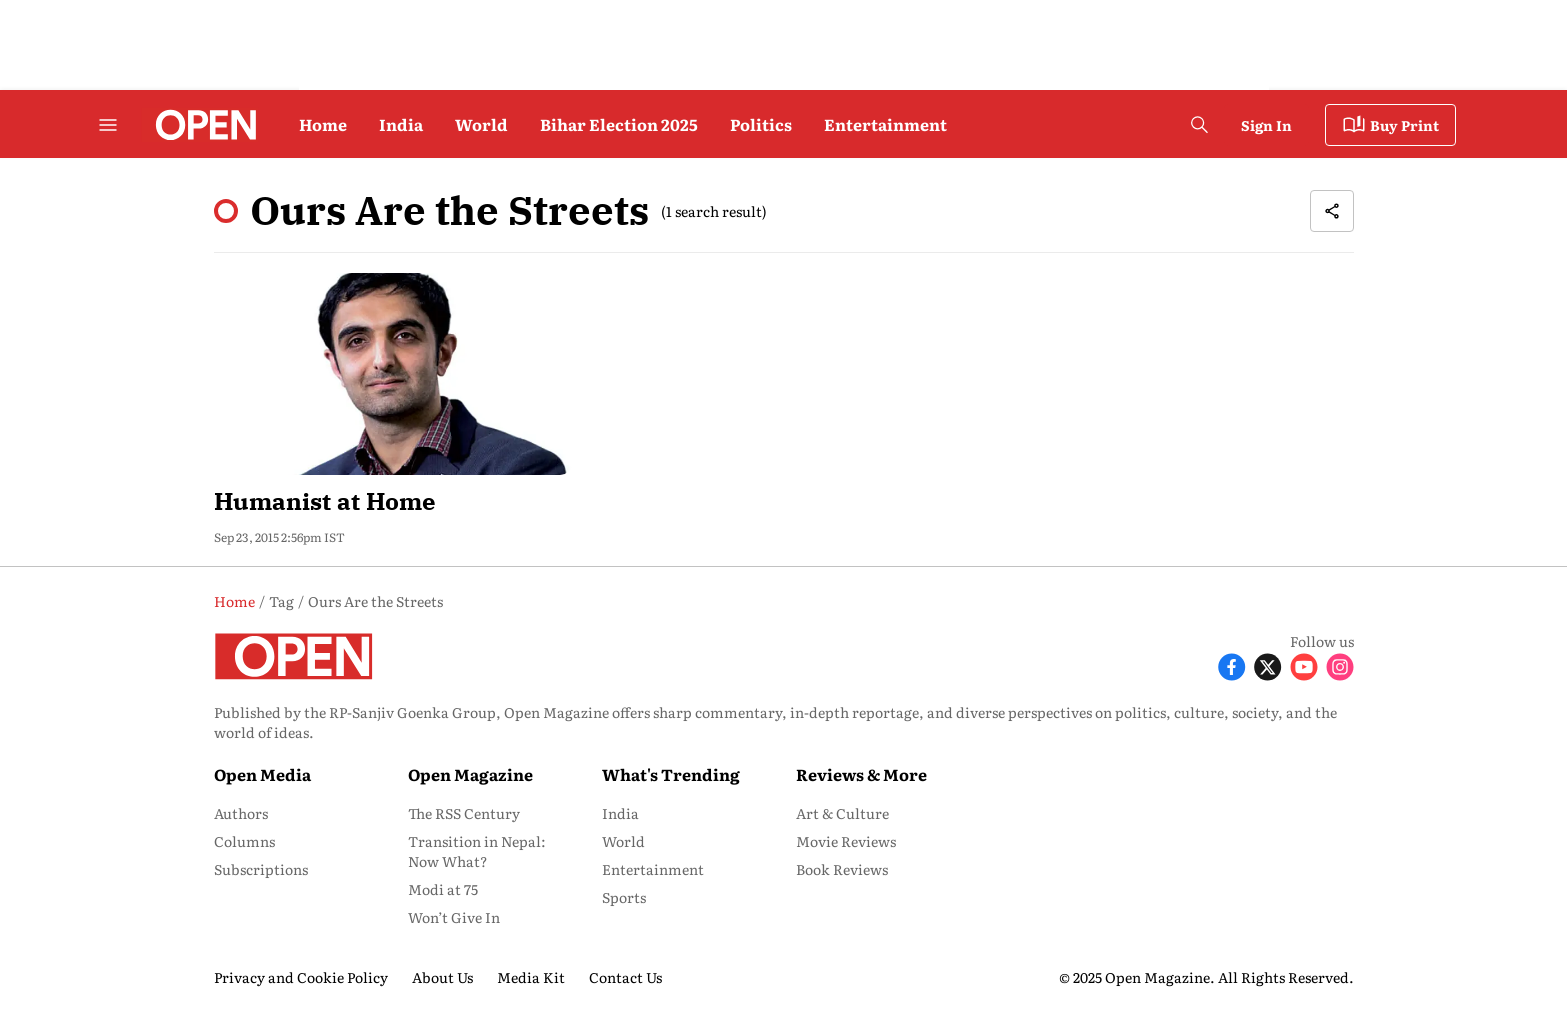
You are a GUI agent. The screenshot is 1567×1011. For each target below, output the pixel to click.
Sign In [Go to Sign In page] (1266, 125)
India (401, 124)
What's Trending (671, 774)
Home (323, 124)
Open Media (262, 774)
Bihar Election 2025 (619, 124)
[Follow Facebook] (1232, 665)
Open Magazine (470, 774)
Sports (624, 897)
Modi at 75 (443, 889)
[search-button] (1199, 125)
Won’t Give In (454, 917)
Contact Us (625, 977)
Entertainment (885, 124)
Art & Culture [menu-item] (842, 813)
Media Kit (531, 977)
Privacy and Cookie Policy (301, 977)
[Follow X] (1268, 665)
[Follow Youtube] (1304, 665)
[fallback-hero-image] (393, 374)
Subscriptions (261, 869)
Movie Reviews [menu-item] (846, 841)
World (481, 124)
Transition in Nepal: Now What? (477, 851)
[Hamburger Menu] (108, 125)
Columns (244, 841)
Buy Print (1390, 125)
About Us (442, 977)
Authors (241, 813)
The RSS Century (464, 813)
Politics (761, 124)
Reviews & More (861, 774)
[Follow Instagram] (1340, 665)
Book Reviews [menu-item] (842, 869)
